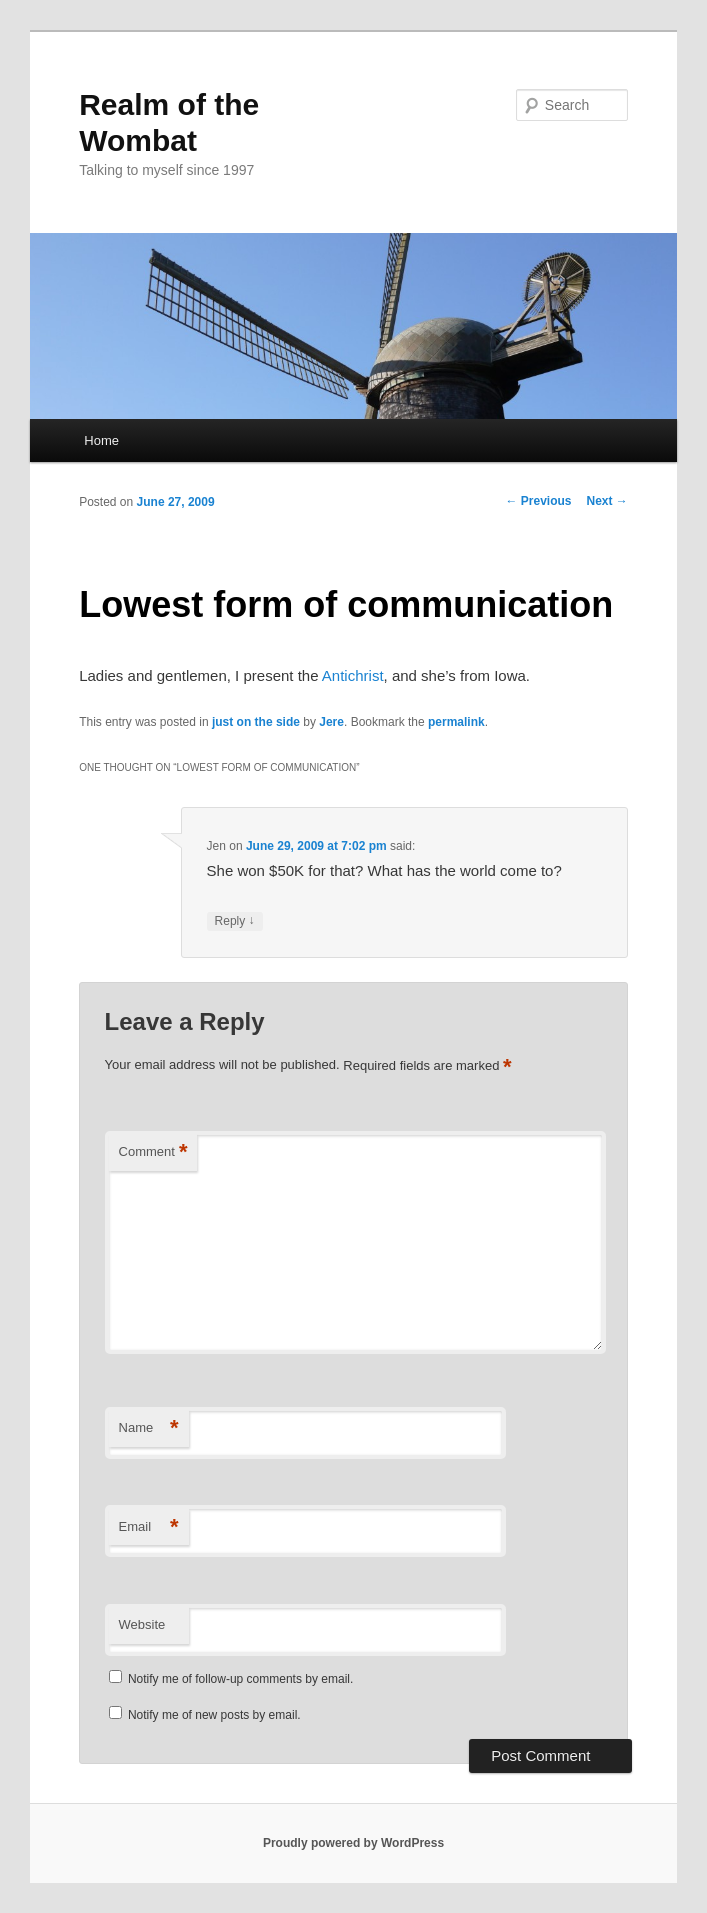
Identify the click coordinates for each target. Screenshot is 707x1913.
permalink (456, 722)
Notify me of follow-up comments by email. (240, 1679)
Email (149, 1527)
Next (606, 501)
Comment (153, 1152)
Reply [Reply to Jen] (235, 921)
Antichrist (353, 675)
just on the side (256, 722)
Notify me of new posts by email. (214, 1715)
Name (149, 1428)
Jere (331, 722)
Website (142, 1624)
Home (101, 440)
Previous (538, 501)
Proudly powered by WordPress (353, 1843)
